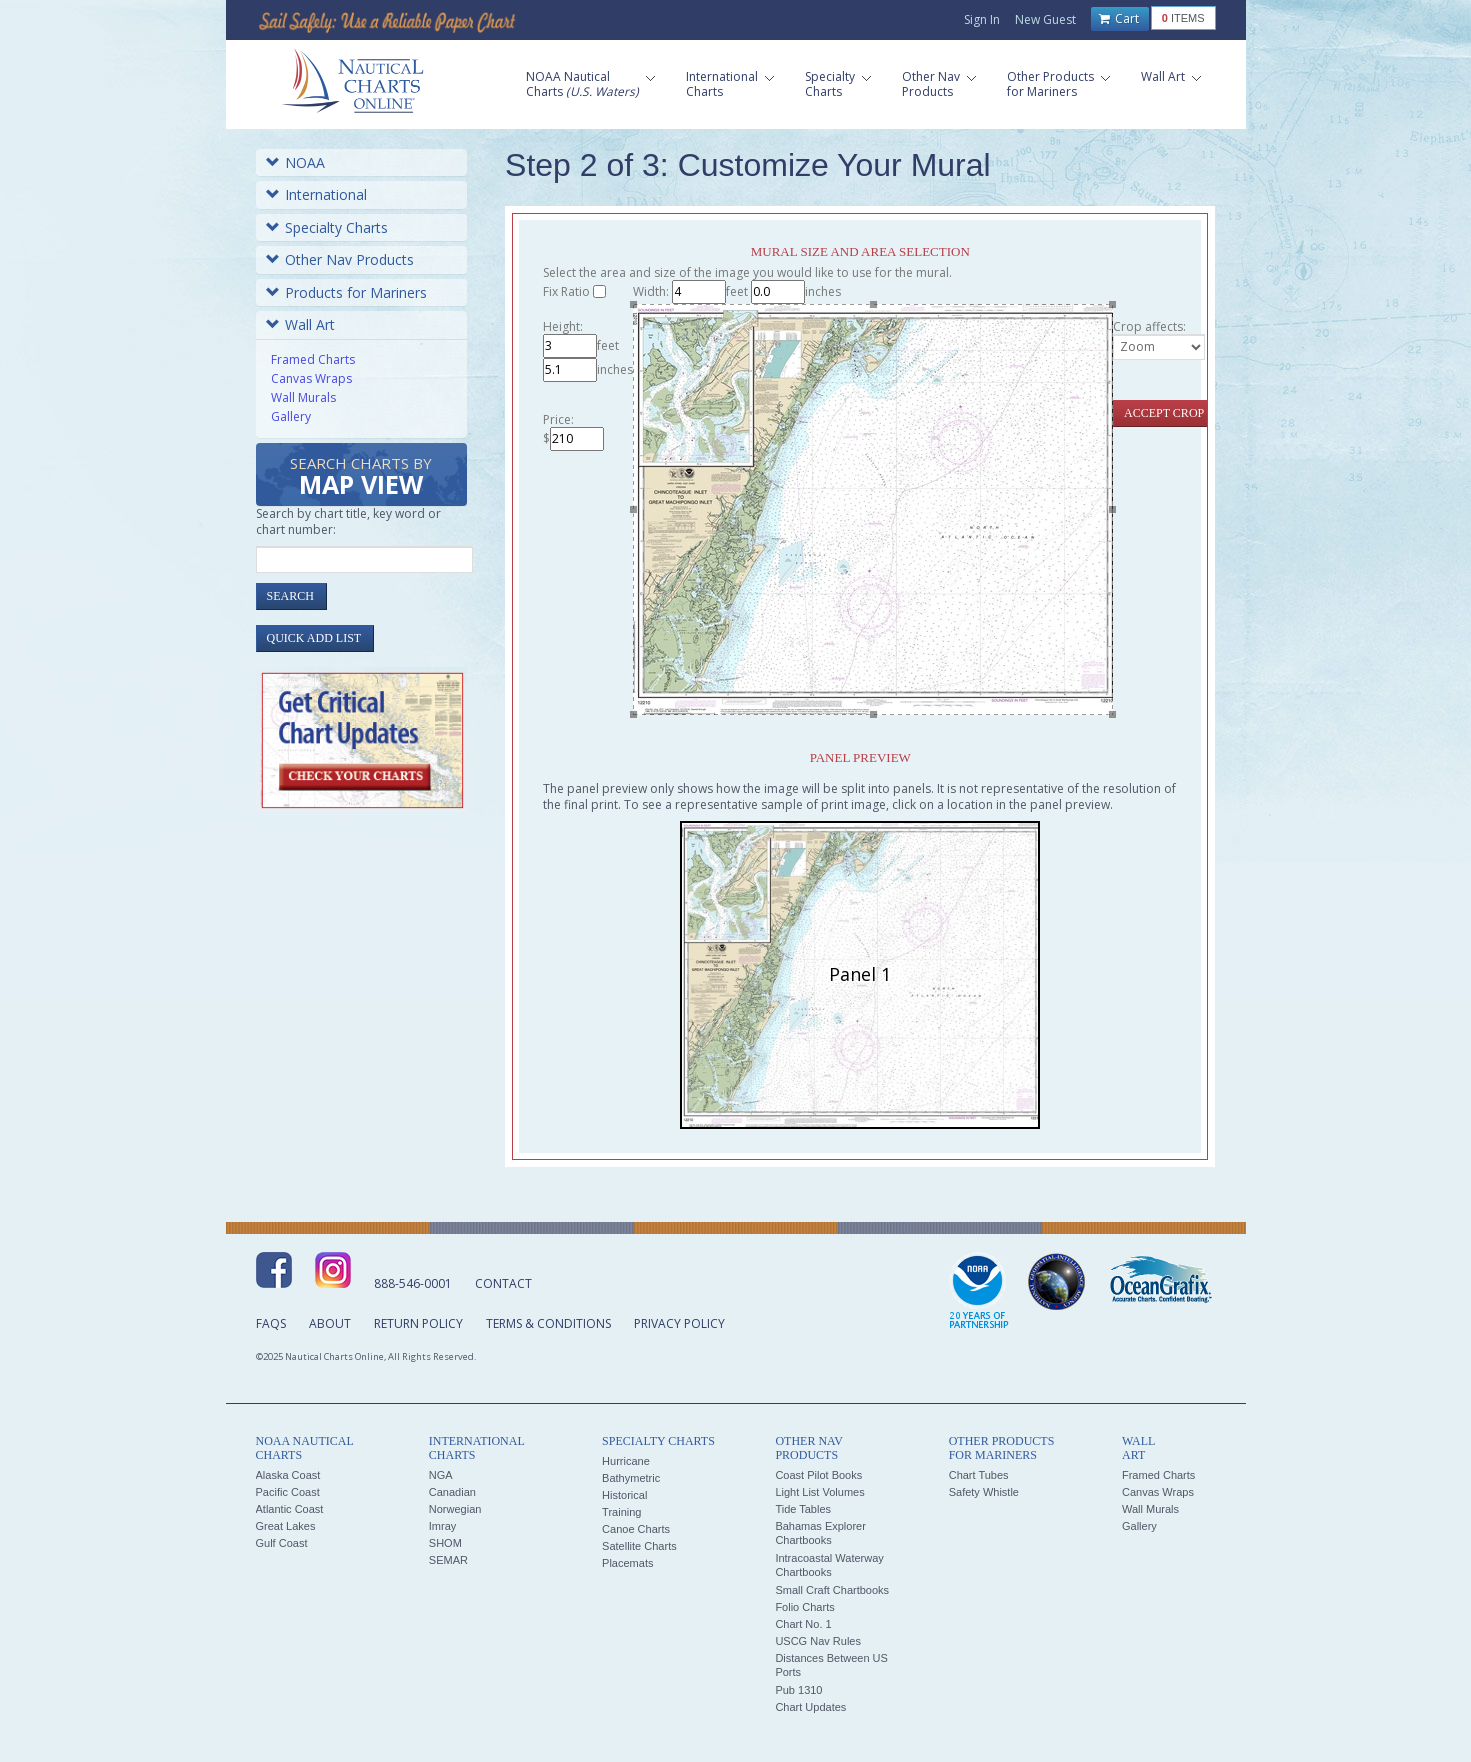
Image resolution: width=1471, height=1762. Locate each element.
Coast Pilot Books (818, 1475)
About (330, 1323)
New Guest (1045, 19)
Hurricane (626, 1461)
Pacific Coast (288, 1492)
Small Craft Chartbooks (832, 1590)
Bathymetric (631, 1478)
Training (621, 1512)
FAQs (271, 1323)
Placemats (627, 1563)
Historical (624, 1495)
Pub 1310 (798, 1690)
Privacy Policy (679, 1323)
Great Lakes (286, 1526)
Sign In (982, 19)
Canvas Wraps (311, 378)
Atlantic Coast (290, 1509)
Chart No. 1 (803, 1624)
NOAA (295, 162)
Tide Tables (803, 1509)
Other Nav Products (340, 259)
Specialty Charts (327, 227)
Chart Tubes (979, 1475)
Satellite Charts (639, 1546)
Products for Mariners (346, 292)
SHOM (445, 1543)
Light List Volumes (819, 1492)
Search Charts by (361, 477)
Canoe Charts (636, 1529)
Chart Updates (810, 1707)
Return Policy (418, 1323)
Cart (1119, 19)
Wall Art (300, 324)
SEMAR (448, 1560)
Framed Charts (313, 359)
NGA (441, 1475)
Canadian (452, 1492)
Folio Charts (804, 1607)
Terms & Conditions (548, 1323)
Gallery (291, 416)
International (316, 194)
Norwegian (455, 1509)
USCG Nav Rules (818, 1641)
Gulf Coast (282, 1543)
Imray (443, 1526)
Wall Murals (303, 397)
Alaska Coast (288, 1475)
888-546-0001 (413, 1283)
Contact (503, 1283)
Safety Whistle (984, 1492)
